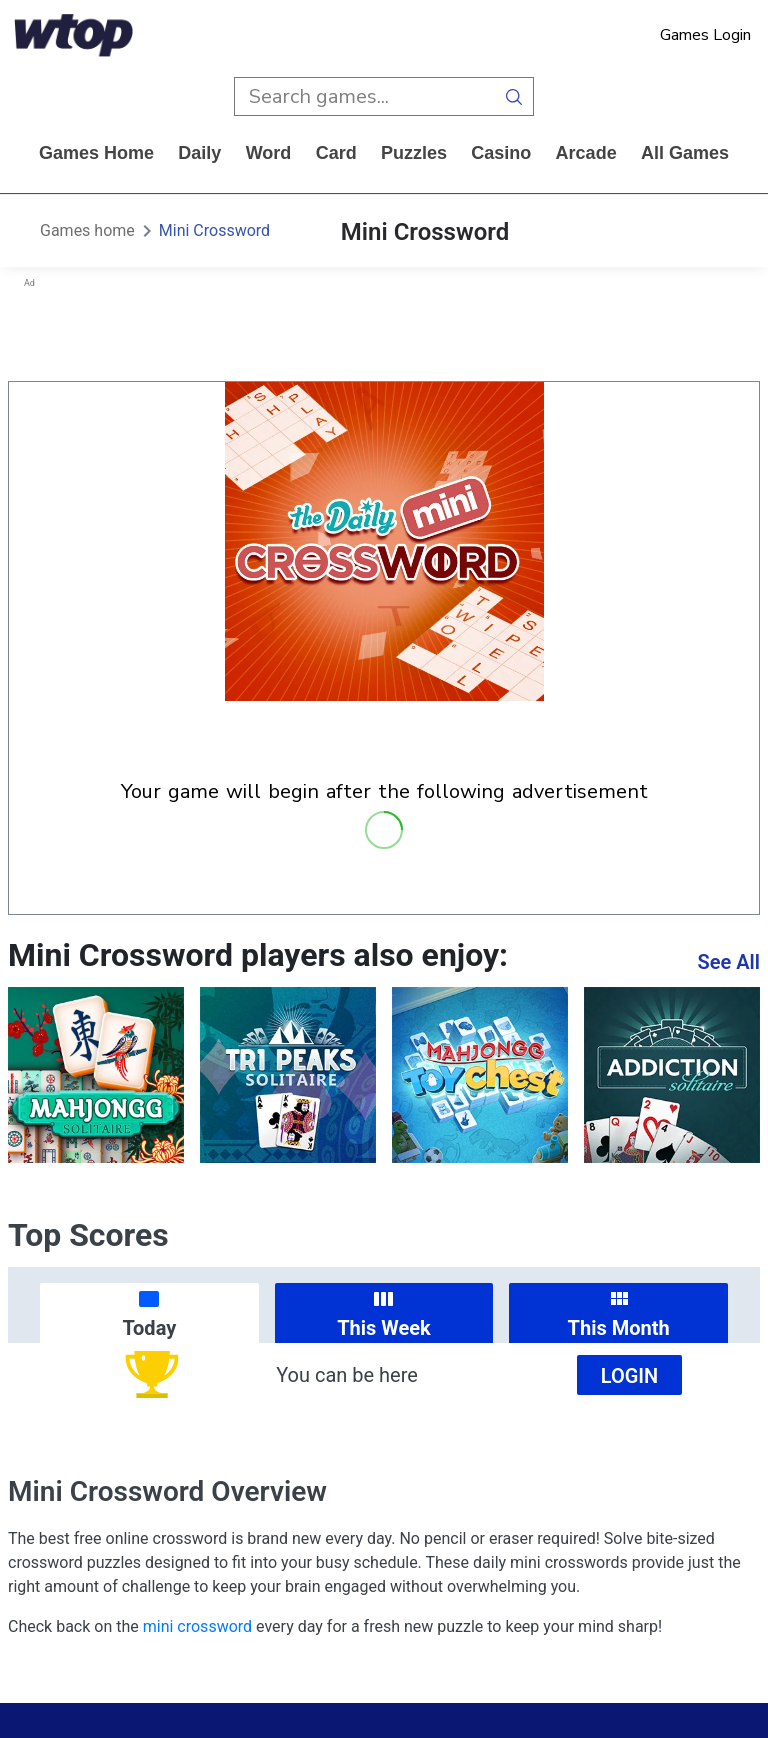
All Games (685, 153)
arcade (586, 153)
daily (199, 153)
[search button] (514, 96)
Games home (96, 153)
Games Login (705, 35)
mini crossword (197, 1626)
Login (630, 1376)
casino (501, 153)
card (336, 153)
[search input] (364, 96)
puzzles (414, 153)
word (269, 153)
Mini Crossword (214, 230)
